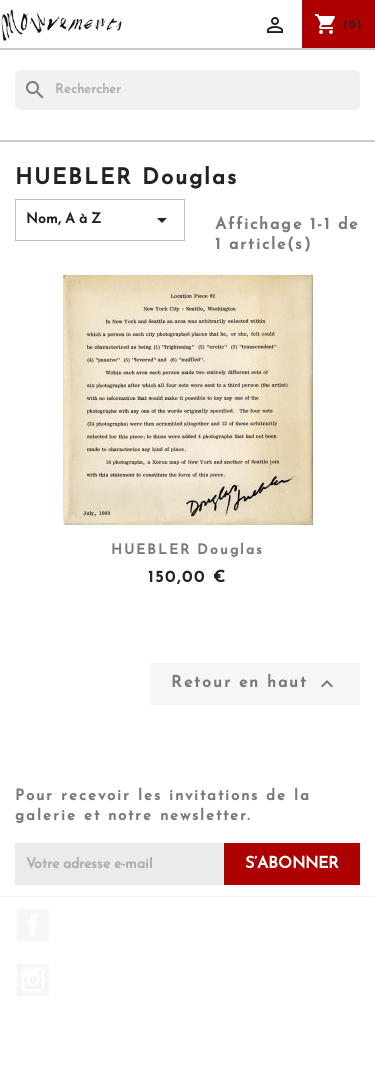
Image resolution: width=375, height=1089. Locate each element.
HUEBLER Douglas (187, 550)
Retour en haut (255, 684)
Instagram (33, 980)
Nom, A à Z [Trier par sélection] (100, 220)
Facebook (33, 925)
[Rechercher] (187, 90)
